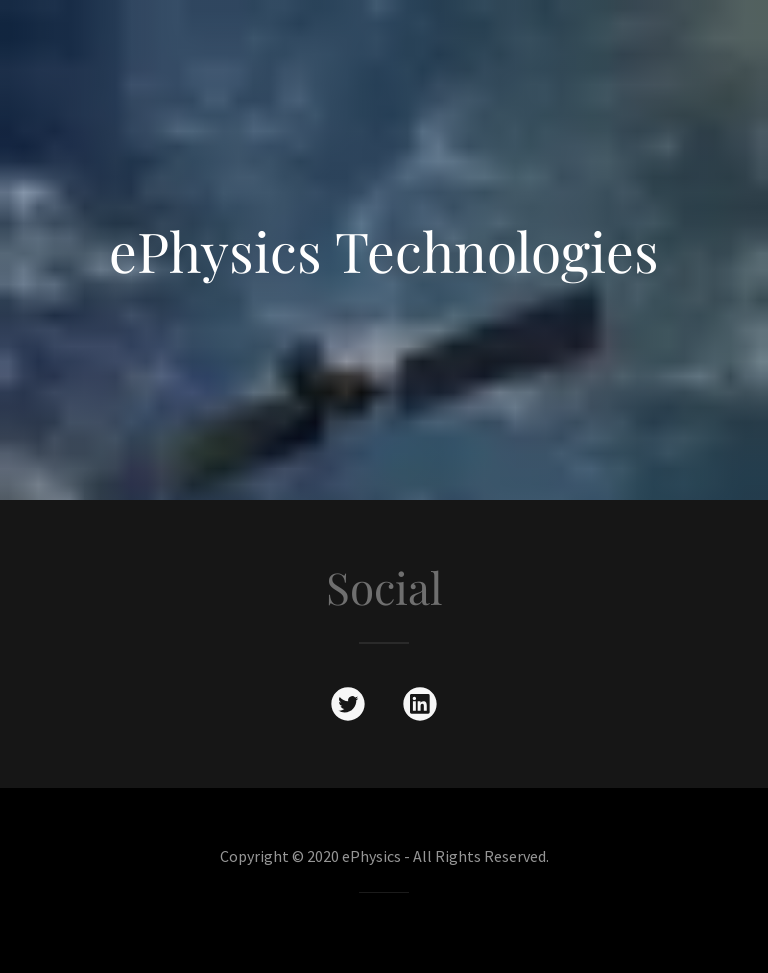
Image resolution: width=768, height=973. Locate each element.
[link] (348, 708)
